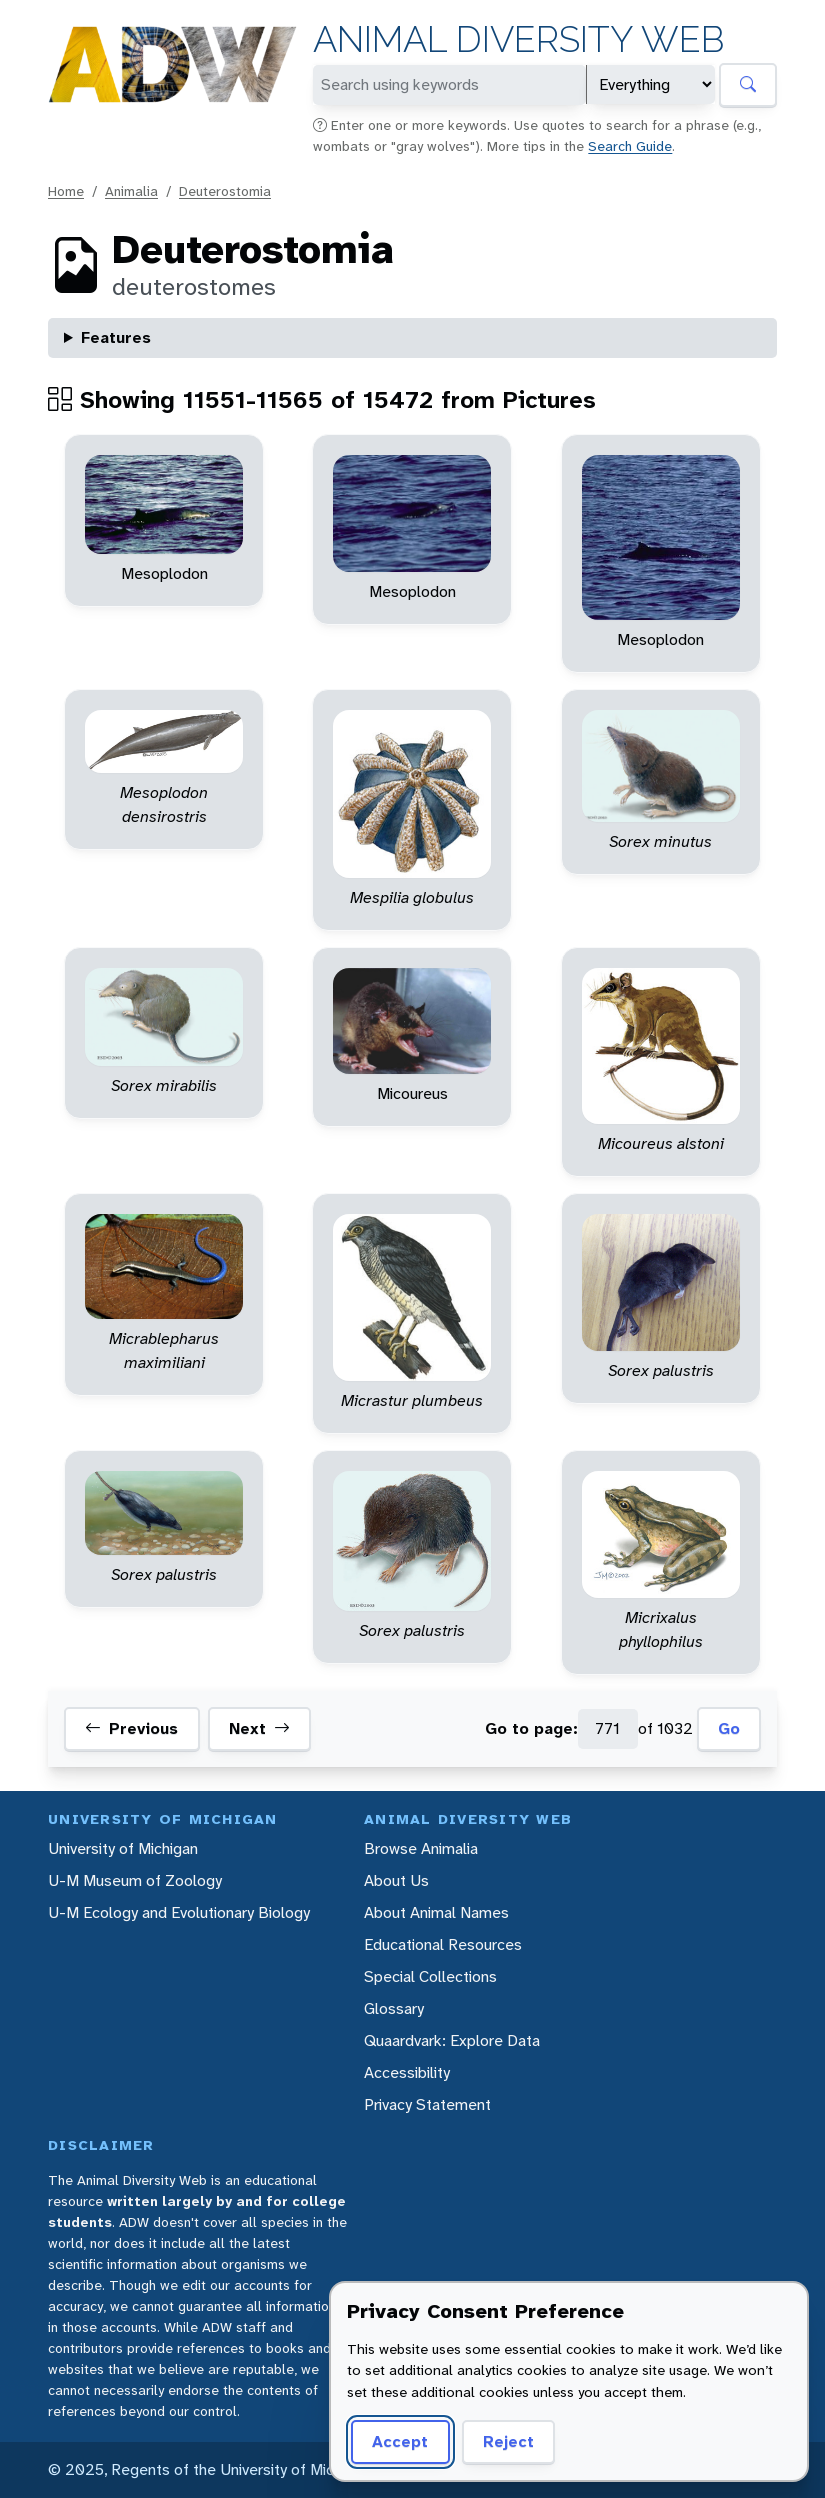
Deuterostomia (225, 191)
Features (116, 337)
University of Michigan (123, 1848)
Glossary (394, 2008)
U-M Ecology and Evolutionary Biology (179, 1912)
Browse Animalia (421, 1848)
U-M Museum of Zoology (135, 1880)
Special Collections (430, 1976)
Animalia (131, 191)
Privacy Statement (427, 2104)
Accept (400, 2441)
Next (259, 1729)
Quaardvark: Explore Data (452, 2040)
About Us (396, 1880)
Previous (131, 1729)
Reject (508, 2441)
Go (729, 1728)
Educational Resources (443, 1944)
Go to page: (531, 1728)
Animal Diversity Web (518, 39)
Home (66, 191)
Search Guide (630, 146)
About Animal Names (436, 1912)
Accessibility (407, 2072)
